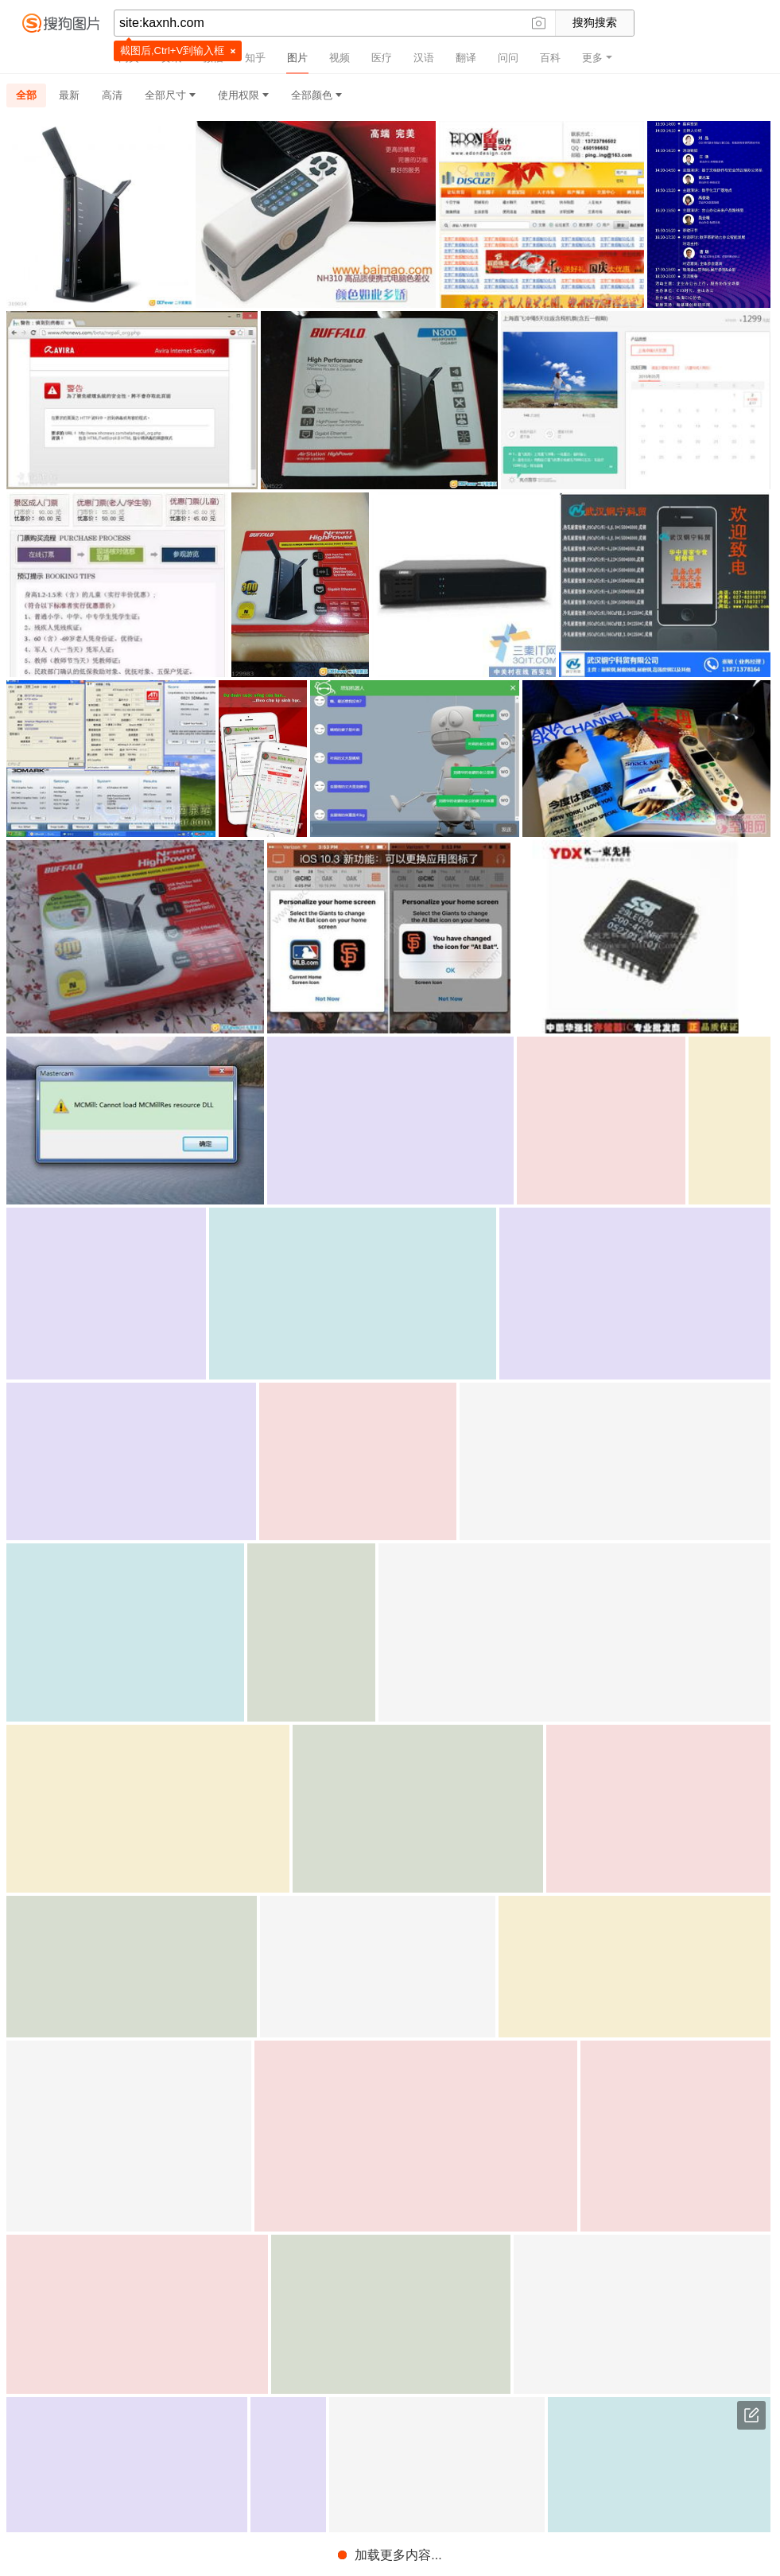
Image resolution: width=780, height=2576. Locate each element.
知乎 (255, 58)
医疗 (381, 58)
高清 (112, 95)
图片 (297, 58)
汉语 (423, 58)
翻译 (466, 58)
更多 (597, 58)
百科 (550, 58)
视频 (339, 58)
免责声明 (442, 2558)
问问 (508, 58)
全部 (26, 95)
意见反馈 (751, 2415)
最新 (69, 95)
